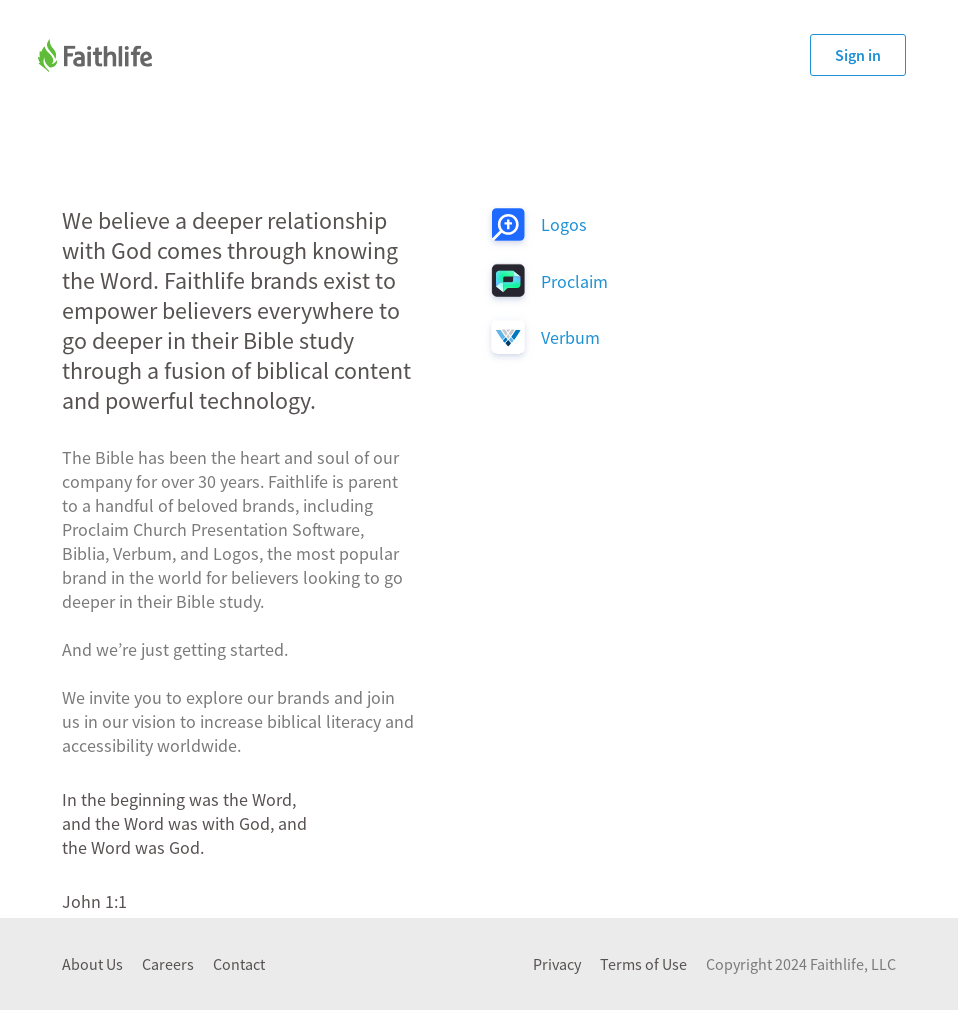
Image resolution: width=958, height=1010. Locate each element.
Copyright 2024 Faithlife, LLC (801, 964)
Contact (239, 964)
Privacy (557, 964)
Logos (564, 224)
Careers (168, 964)
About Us (92, 964)
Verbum (570, 337)
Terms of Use (643, 964)
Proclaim (574, 281)
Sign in (858, 55)
